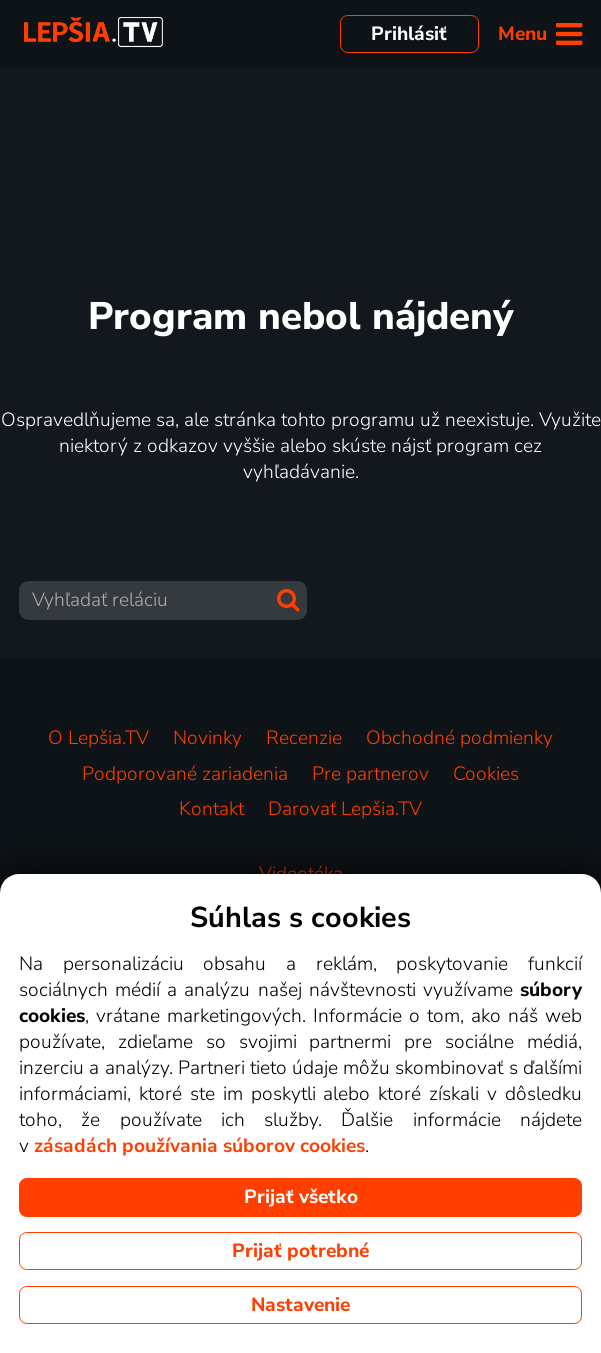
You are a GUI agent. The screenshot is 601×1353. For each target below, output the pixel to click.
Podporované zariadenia (185, 774)
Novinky (207, 738)
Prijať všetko (301, 1197)
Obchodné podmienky (459, 738)
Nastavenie (300, 1305)
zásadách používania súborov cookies (199, 1146)
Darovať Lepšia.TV (345, 809)
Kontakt (211, 809)
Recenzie (304, 738)
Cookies (486, 774)
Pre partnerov (370, 774)
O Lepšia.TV (98, 738)
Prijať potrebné (300, 1251)
